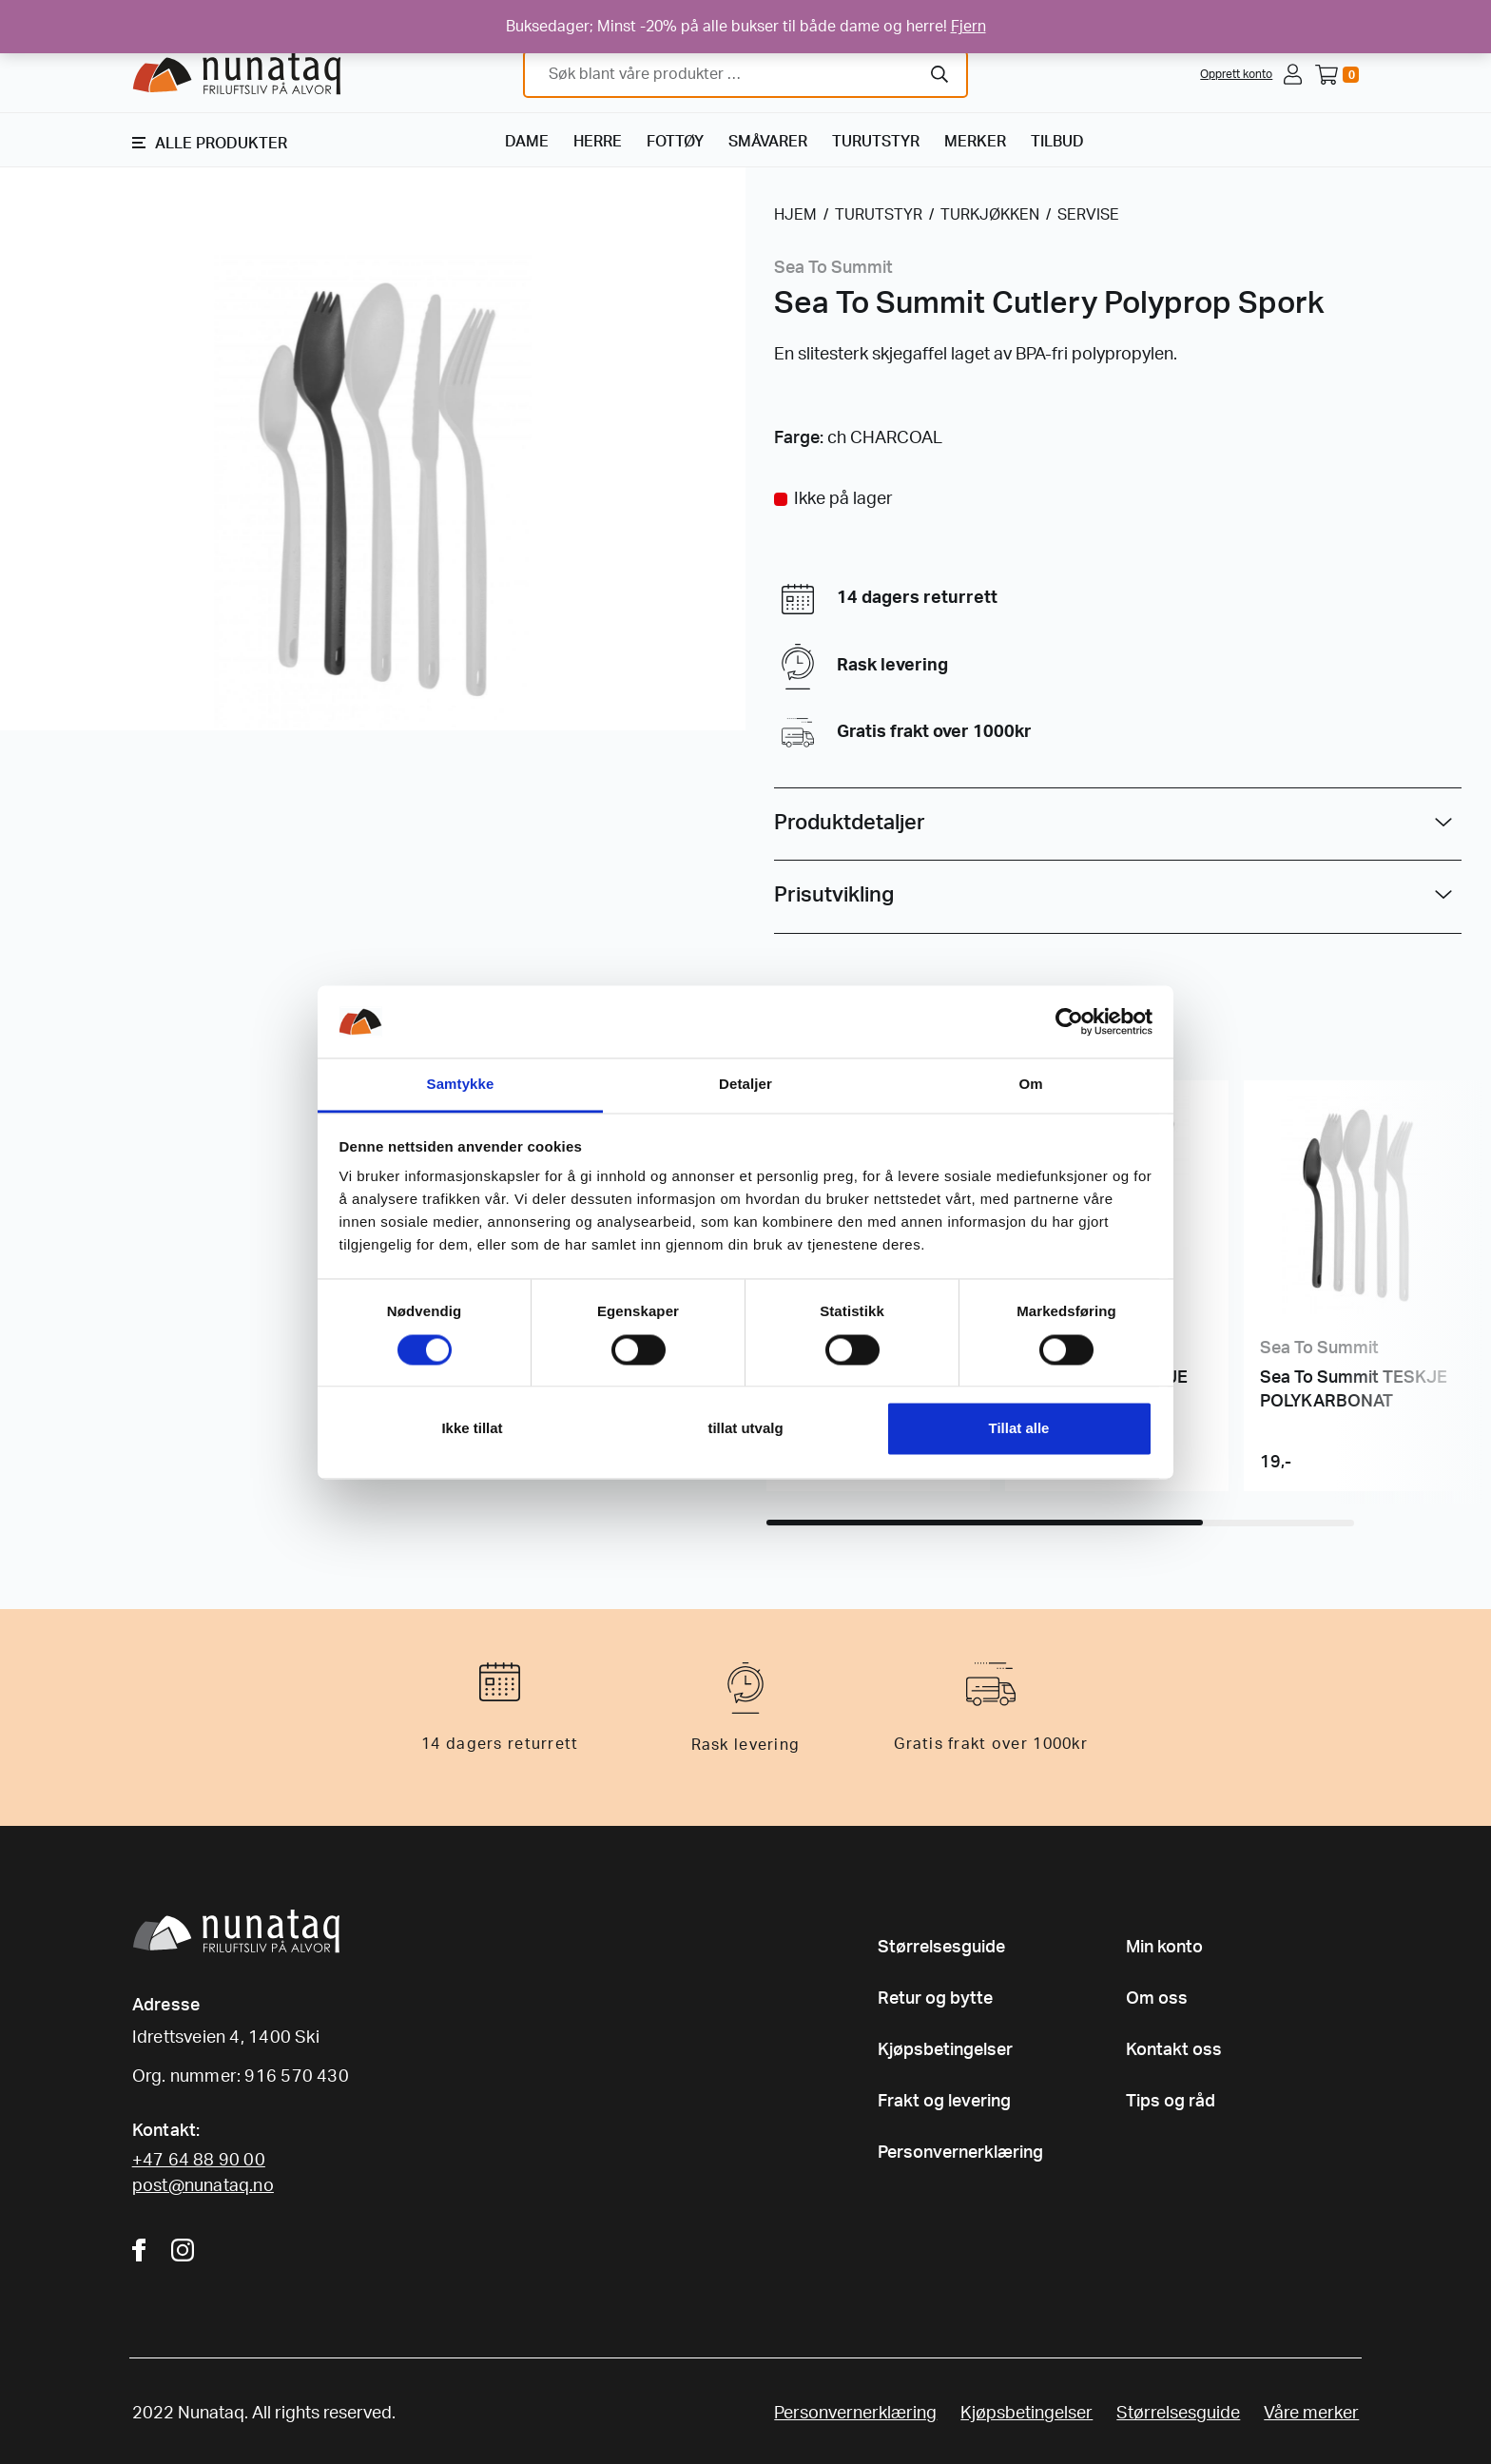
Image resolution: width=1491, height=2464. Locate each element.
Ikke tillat (471, 1429)
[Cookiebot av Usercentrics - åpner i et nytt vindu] (1069, 1021)
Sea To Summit (833, 268)
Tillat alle (1019, 1429)
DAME (527, 141)
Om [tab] (1030, 1085)
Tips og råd (1170, 2101)
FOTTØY (675, 141)
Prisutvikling (834, 894)
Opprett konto (1236, 74)
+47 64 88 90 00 (198, 2160)
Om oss (1157, 1999)
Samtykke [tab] (460, 1085)
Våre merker (1311, 2413)
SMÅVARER (767, 141)
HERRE (597, 141)
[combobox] (745, 74)
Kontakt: (166, 2131)
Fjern (968, 26)
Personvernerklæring (960, 2153)
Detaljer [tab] (745, 1085)
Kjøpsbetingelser (945, 2050)
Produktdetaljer (849, 822)
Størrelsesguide (941, 1947)
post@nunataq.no (203, 2186)
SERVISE (1088, 215)
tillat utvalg (745, 1429)
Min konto (1164, 1947)
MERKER (975, 141)
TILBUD (1057, 141)
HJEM (795, 215)
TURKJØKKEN (989, 215)
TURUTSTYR (876, 141)
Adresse (166, 2005)
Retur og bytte (935, 1999)
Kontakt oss (1174, 2050)
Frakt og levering (944, 2101)
